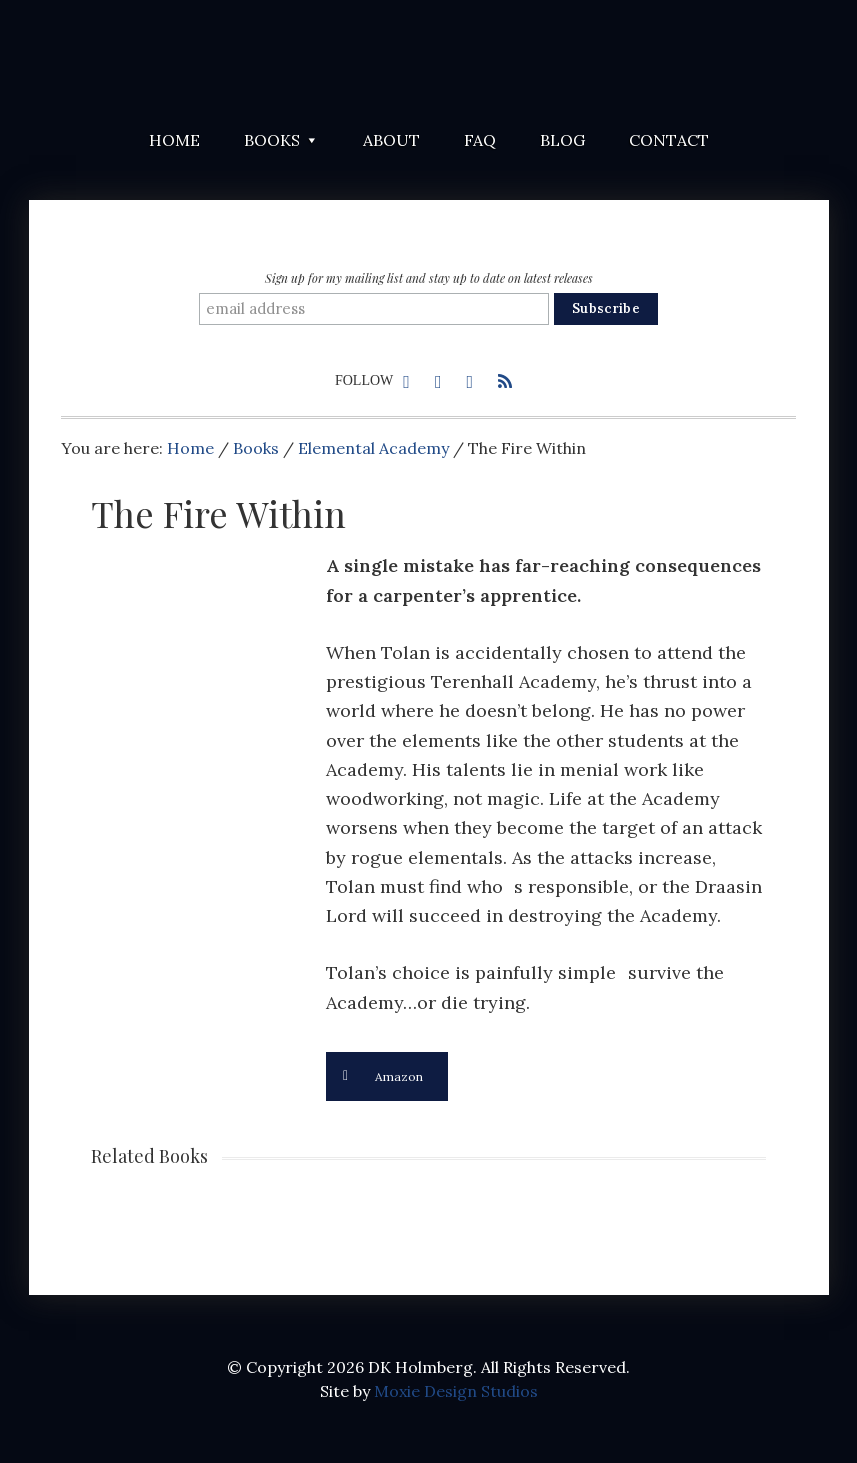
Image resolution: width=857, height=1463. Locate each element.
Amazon (383, 1076)
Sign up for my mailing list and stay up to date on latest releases (429, 278)
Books (256, 448)
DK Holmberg (271, 60)
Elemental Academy (373, 448)
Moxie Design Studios (456, 1391)
